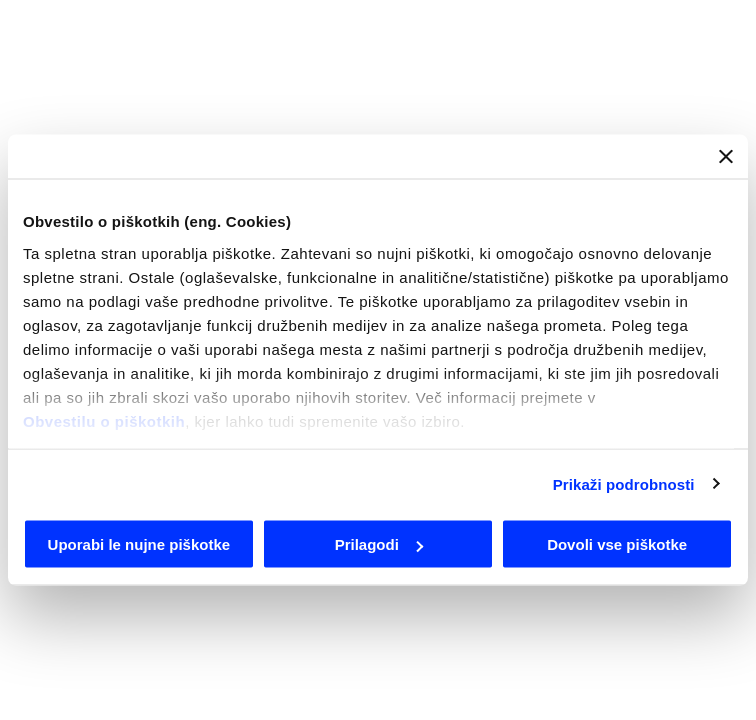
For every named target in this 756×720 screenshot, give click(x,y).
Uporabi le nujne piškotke (139, 544)
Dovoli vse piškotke (617, 544)
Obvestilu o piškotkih (104, 420)
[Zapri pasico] (726, 157)
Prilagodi (379, 544)
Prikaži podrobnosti (624, 483)
